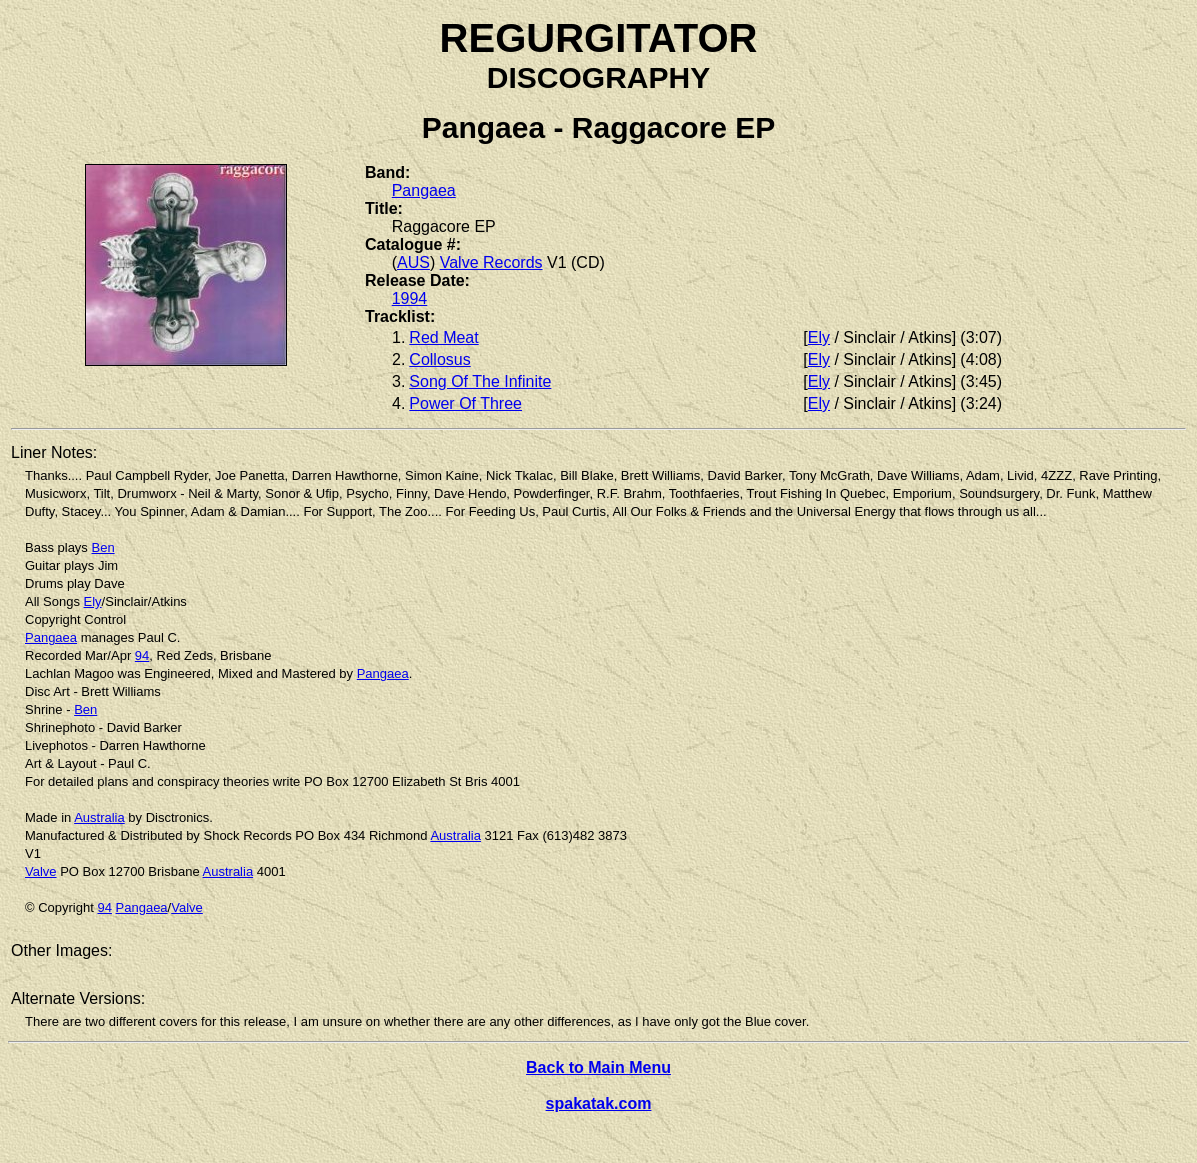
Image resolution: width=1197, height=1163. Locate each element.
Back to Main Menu (598, 1067)
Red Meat (443, 337)
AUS (413, 262)
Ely (819, 337)
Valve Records (491, 262)
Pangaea (424, 190)
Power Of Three (465, 403)
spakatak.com (599, 1103)
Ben (102, 547)
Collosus (439, 359)
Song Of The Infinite (480, 381)
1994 (410, 298)
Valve (41, 871)
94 (142, 655)
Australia (99, 817)
